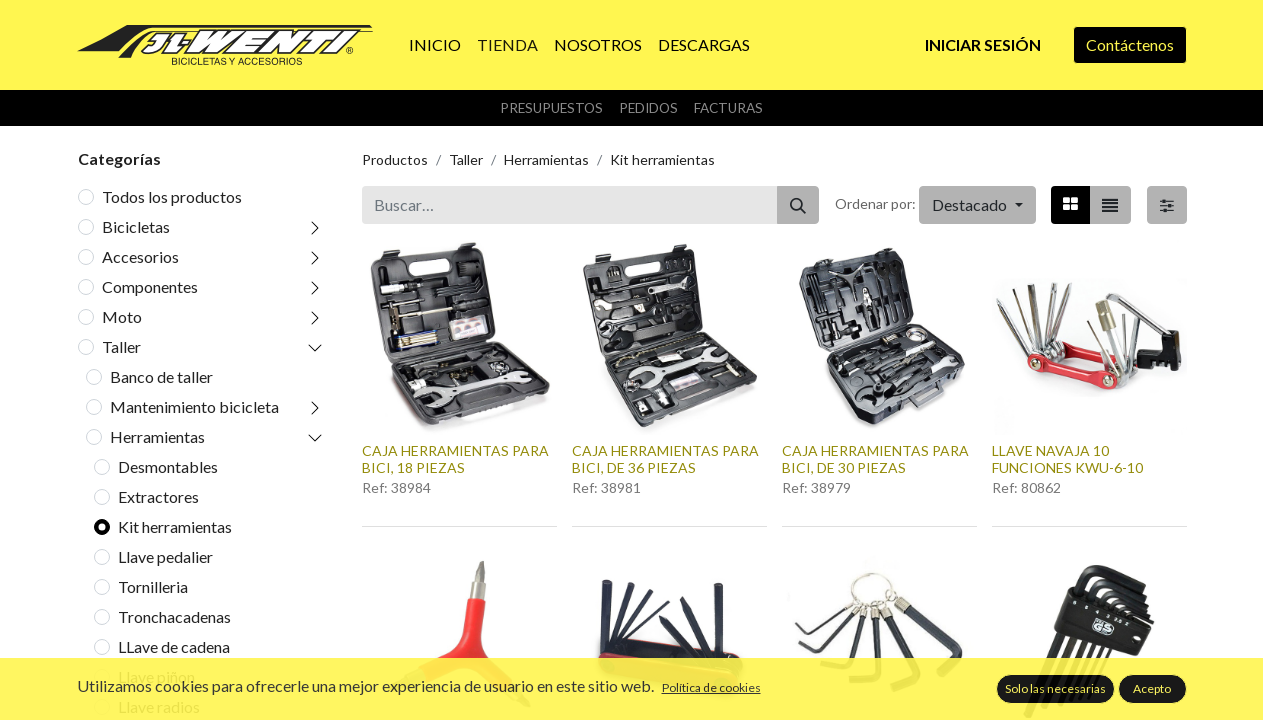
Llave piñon (156, 676)
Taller (121, 346)
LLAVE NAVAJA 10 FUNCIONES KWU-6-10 (1067, 459)
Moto (122, 316)
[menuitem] (435, 45)
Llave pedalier (165, 556)
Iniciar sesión (983, 44)
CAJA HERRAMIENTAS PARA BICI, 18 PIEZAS (455, 459)
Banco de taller (161, 376)
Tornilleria (153, 586)
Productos (395, 159)
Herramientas (157, 436)
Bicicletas (136, 226)
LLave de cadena (174, 646)
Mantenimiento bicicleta (194, 406)
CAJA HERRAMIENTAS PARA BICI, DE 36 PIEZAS (665, 459)
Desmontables (168, 466)
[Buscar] (798, 205)
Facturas (728, 108)
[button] (977, 205)
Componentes (150, 286)
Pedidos (648, 108)
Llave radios (159, 706)
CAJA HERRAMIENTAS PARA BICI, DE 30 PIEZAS (875, 459)
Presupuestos (551, 108)
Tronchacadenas (174, 616)
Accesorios (140, 256)
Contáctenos (1130, 44)
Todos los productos (172, 196)
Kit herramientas (175, 526)
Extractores (158, 496)
